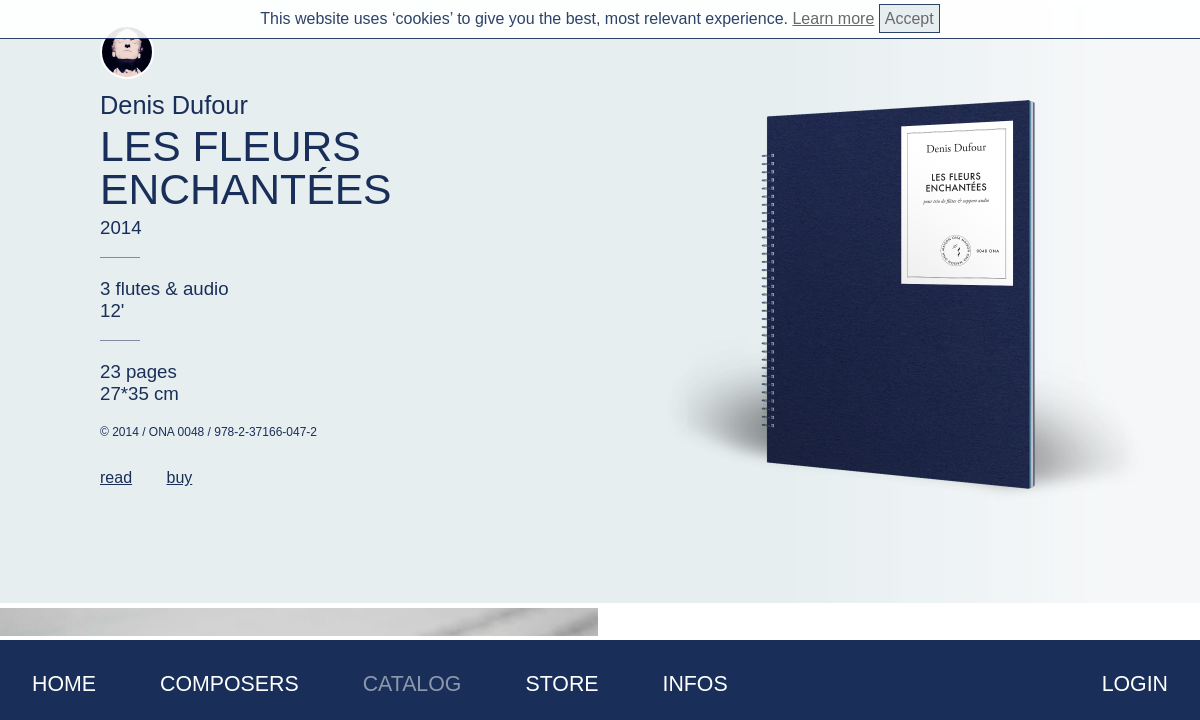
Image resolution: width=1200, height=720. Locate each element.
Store (561, 684)
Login (1135, 684)
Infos (695, 684)
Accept (909, 18)
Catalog (412, 684)
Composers (229, 684)
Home (64, 684)
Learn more (833, 18)
